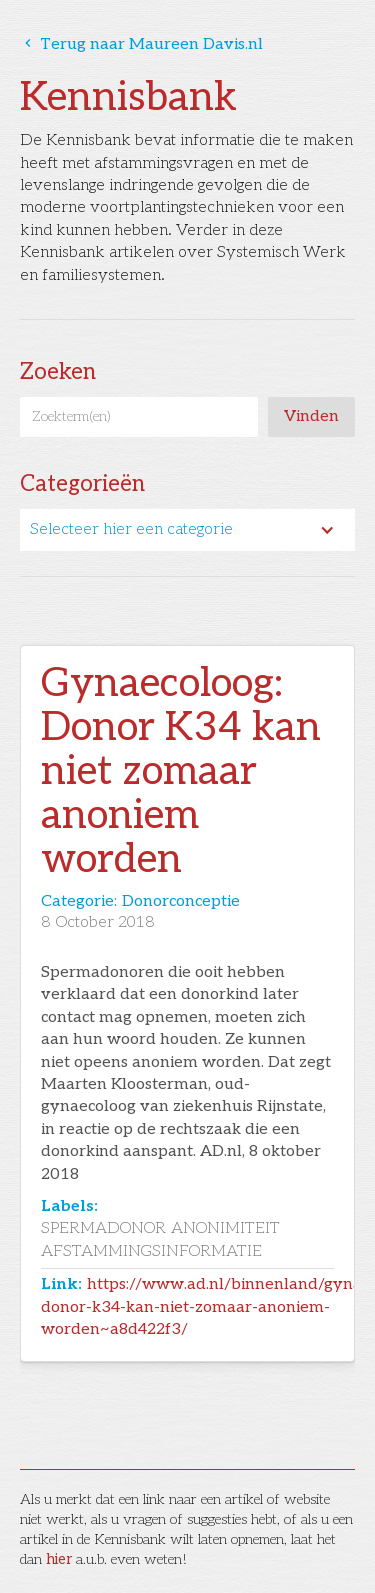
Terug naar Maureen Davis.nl (141, 44)
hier (59, 1559)
